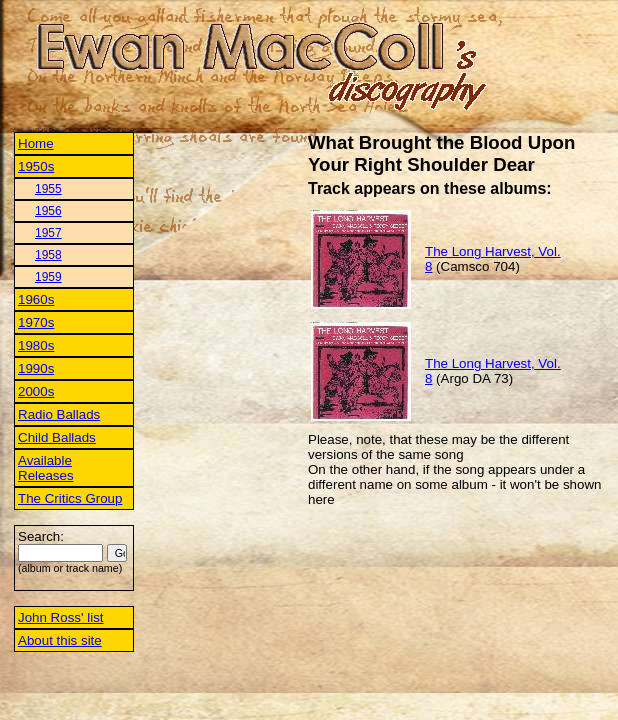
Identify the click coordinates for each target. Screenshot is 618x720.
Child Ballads (57, 437)
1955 (48, 189)
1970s (36, 322)
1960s (36, 299)
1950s (36, 166)
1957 (48, 233)
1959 (48, 277)
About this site (60, 640)
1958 (48, 255)
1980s (36, 345)
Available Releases (46, 468)
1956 (48, 211)
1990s (36, 368)
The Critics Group (70, 498)
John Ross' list (61, 617)
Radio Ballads (59, 414)
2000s (36, 391)
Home (36, 143)
